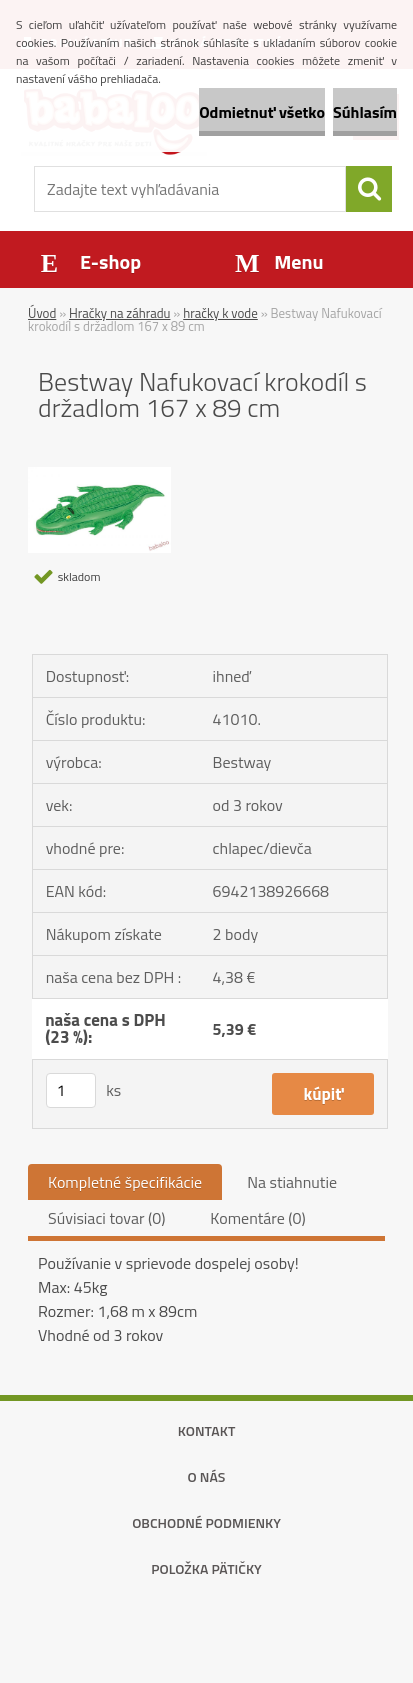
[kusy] (71, 1090)
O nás (207, 1476)
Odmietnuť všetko (262, 112)
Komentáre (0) (257, 1218)
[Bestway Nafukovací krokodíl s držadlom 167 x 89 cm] (99, 475)
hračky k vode (220, 313)
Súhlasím (365, 112)
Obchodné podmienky (206, 1522)
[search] (369, 189)
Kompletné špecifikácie (125, 1182)
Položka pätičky (206, 1568)
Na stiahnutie (292, 1182)
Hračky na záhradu (119, 313)
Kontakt (207, 1430)
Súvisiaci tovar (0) (106, 1218)
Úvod (42, 313)
